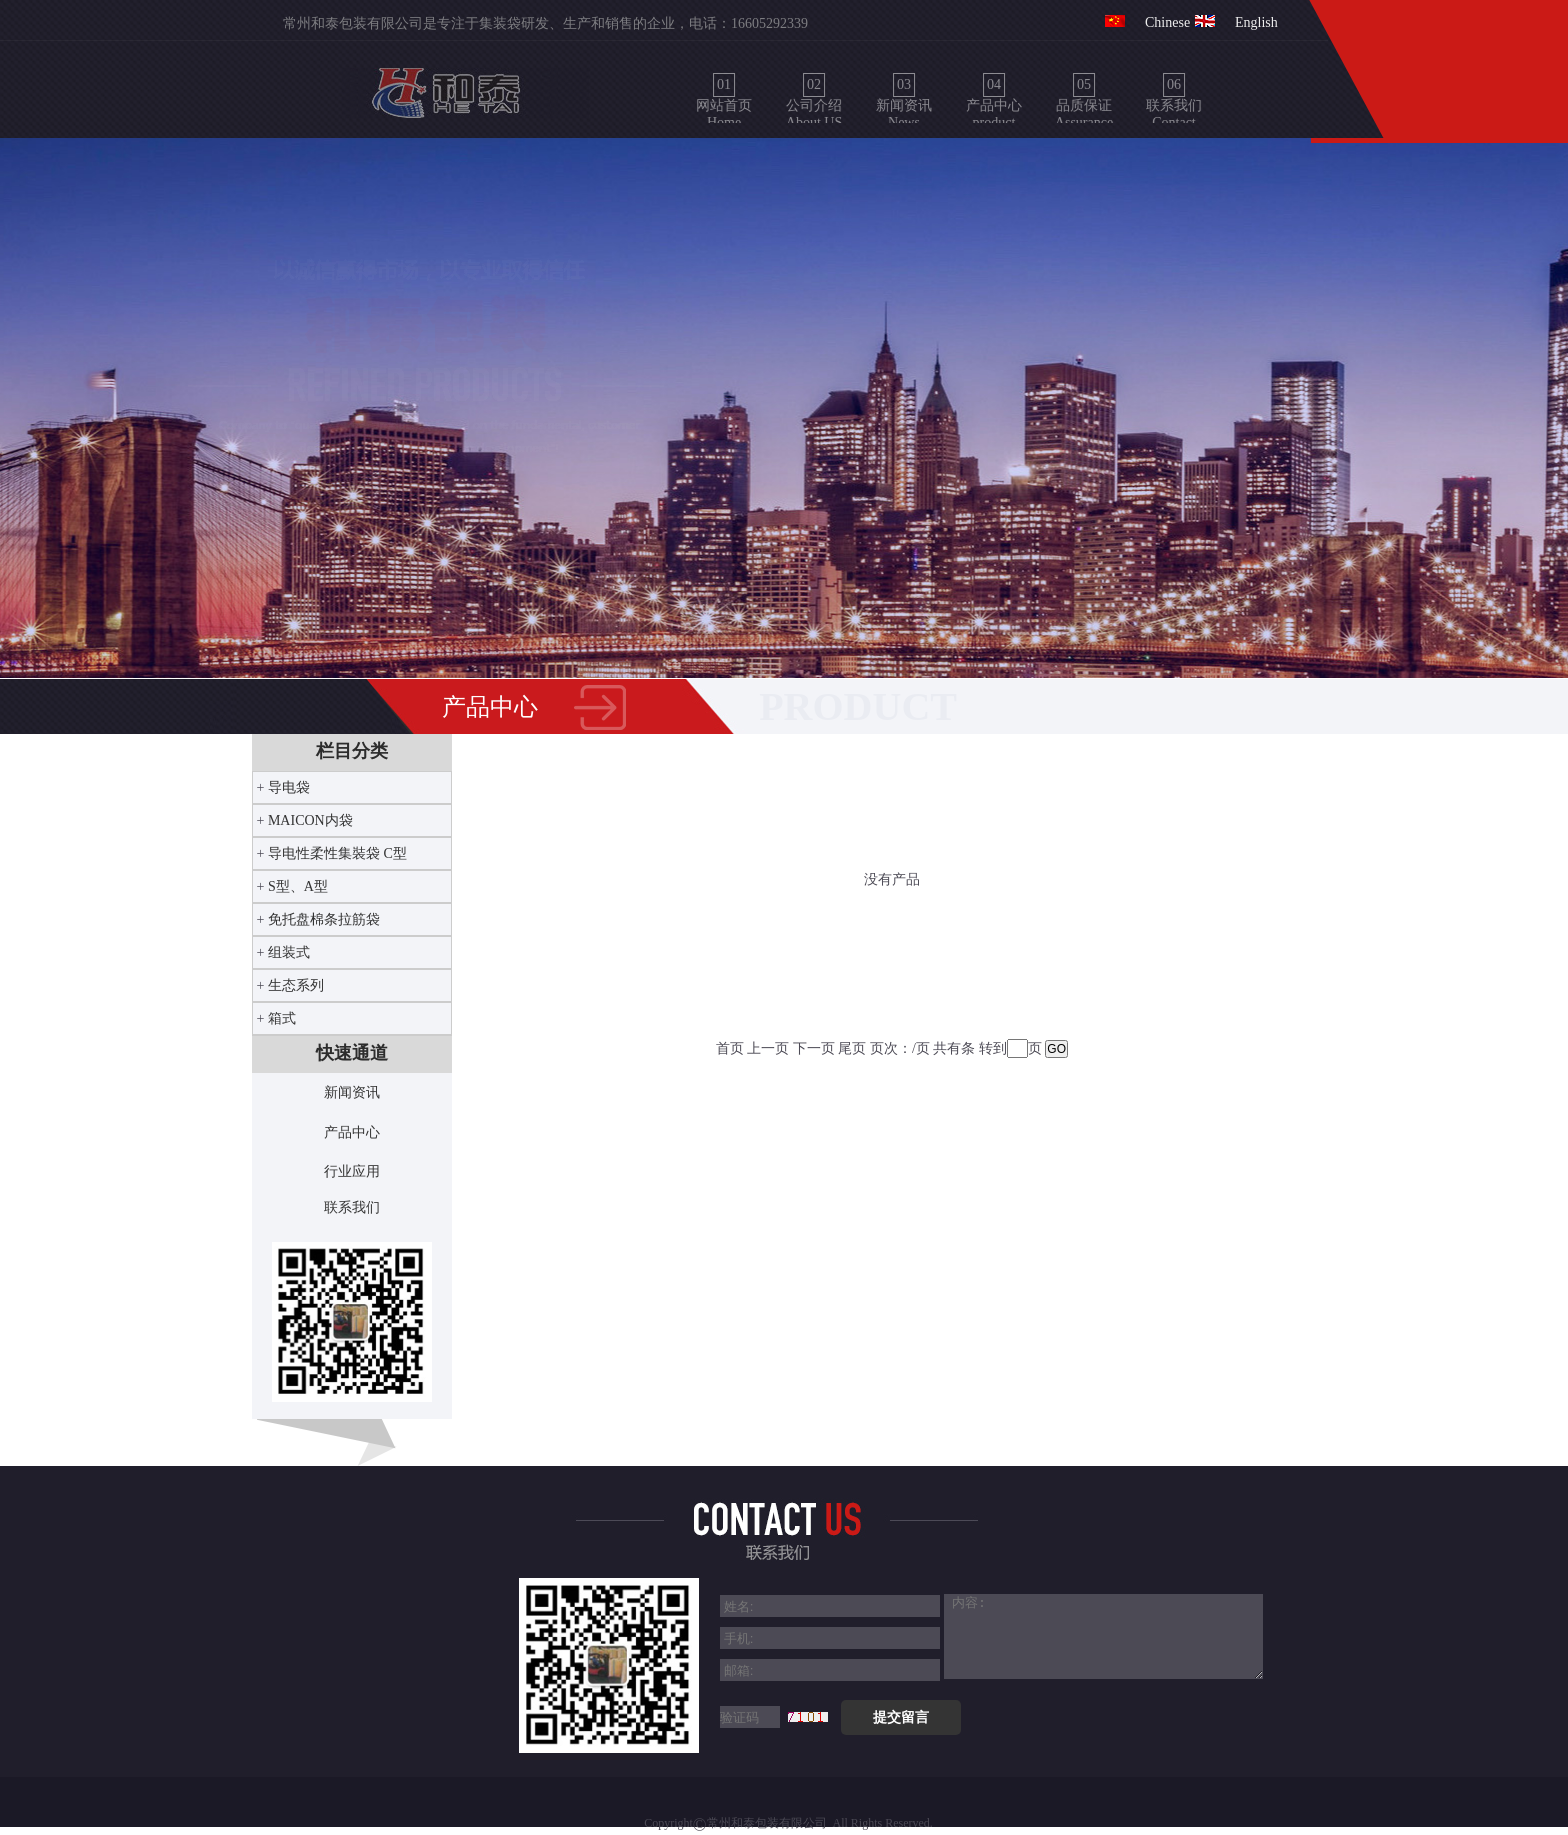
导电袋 (289, 787)
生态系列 (296, 985)
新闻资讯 (352, 1092)
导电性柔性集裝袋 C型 (337, 853)
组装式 (289, 952)
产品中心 (352, 1132)
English (1256, 22)
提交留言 (901, 1717)
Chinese (1167, 22)
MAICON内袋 (310, 820)
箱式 (282, 1018)
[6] (1122, 1636)
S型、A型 (298, 886)
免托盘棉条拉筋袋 (324, 919)
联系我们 (352, 1207)
